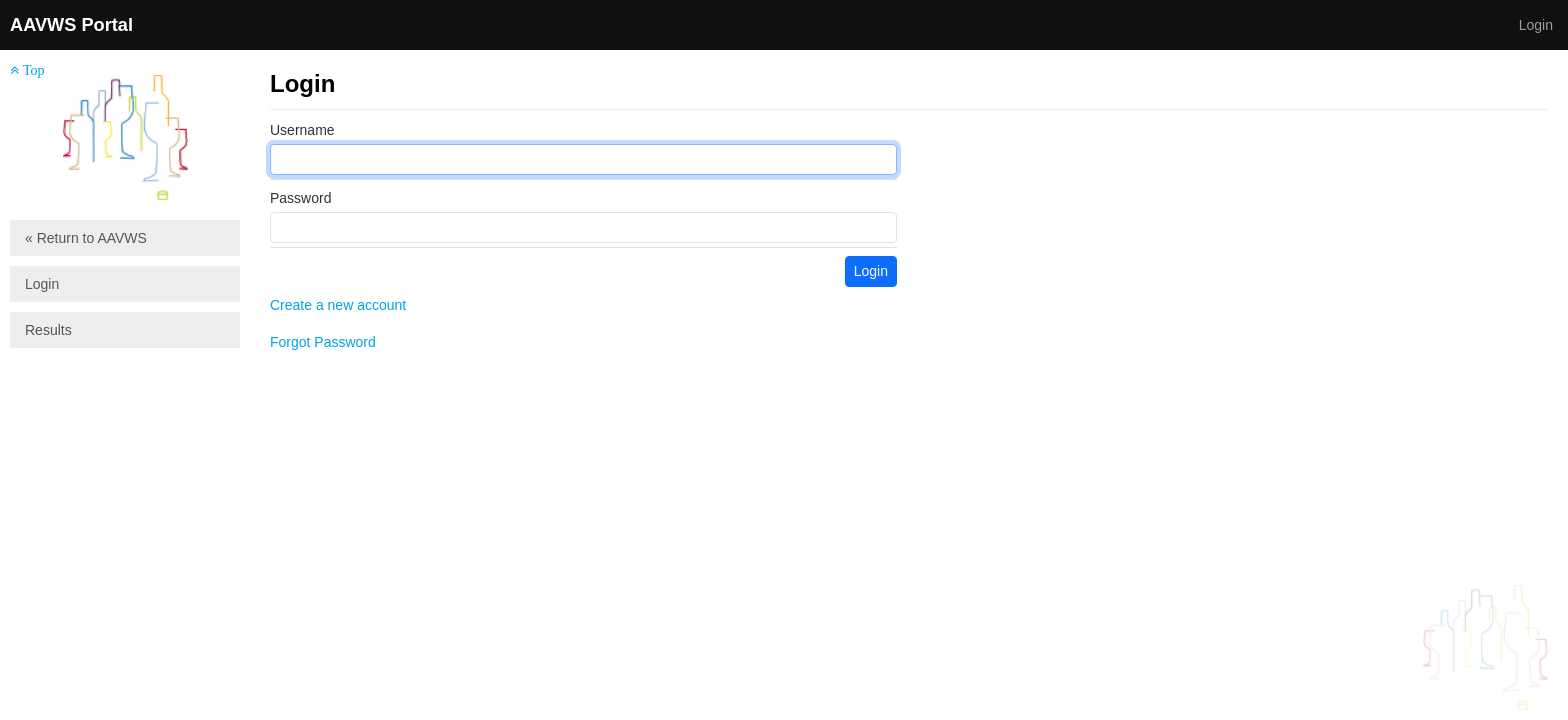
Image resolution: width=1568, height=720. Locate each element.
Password (300, 198)
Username (302, 130)
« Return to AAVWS (86, 238)
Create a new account (338, 305)
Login (1536, 25)
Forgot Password (323, 342)
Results (48, 330)
